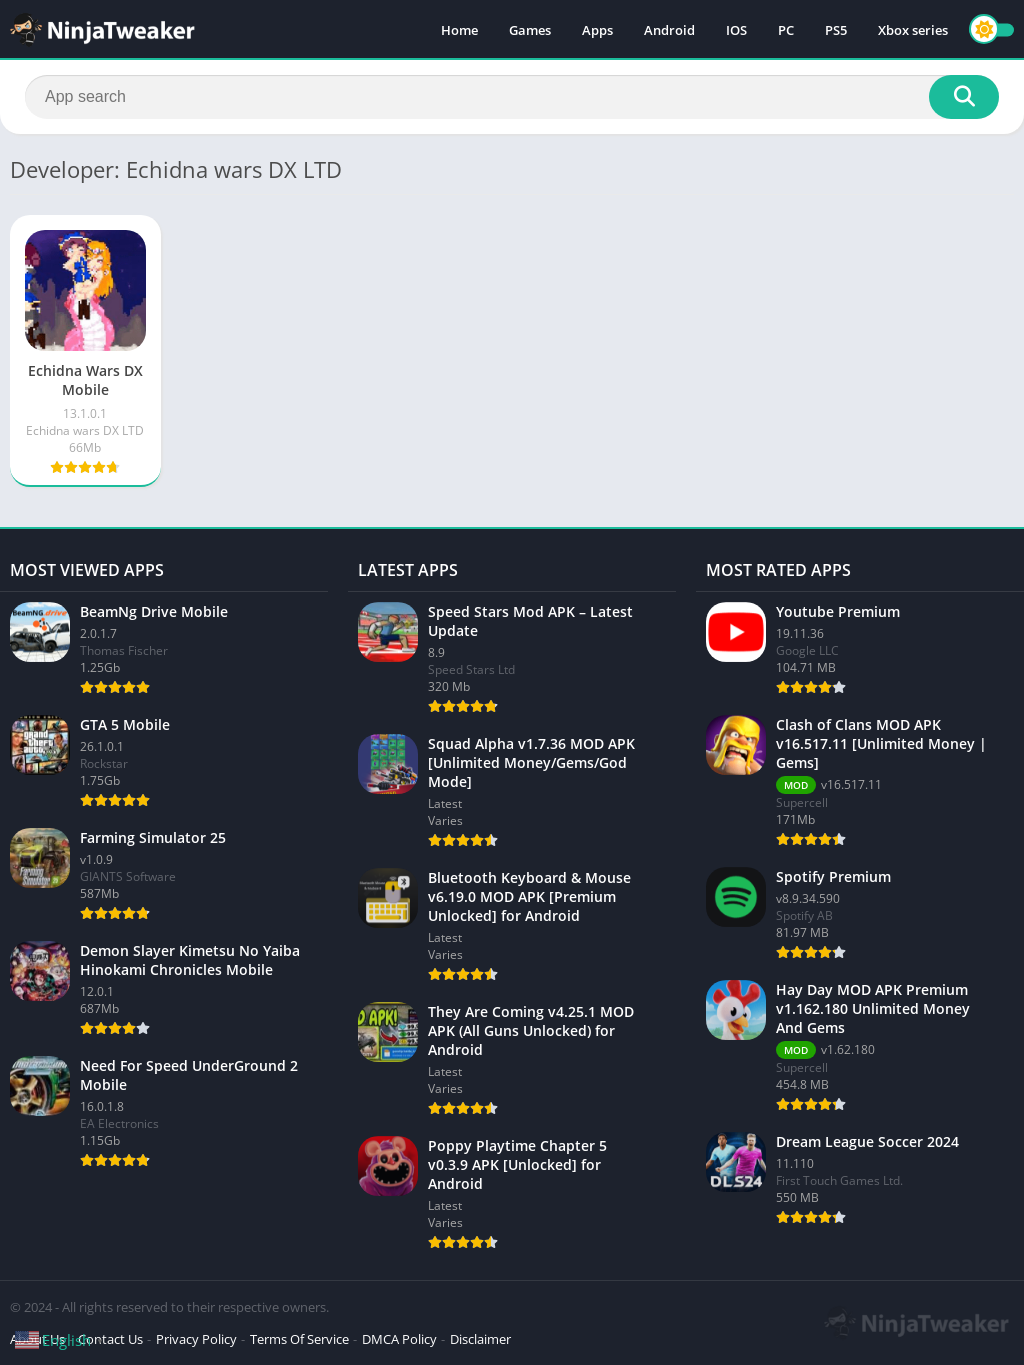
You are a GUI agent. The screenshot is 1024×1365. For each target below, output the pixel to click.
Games (530, 30)
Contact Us (110, 1339)
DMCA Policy (399, 1339)
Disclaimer (480, 1339)
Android (669, 30)
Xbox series (913, 30)
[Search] (512, 97)
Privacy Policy (196, 1339)
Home (459, 30)
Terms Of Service (299, 1339)
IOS (736, 30)
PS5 (836, 30)
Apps (597, 30)
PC (786, 30)
